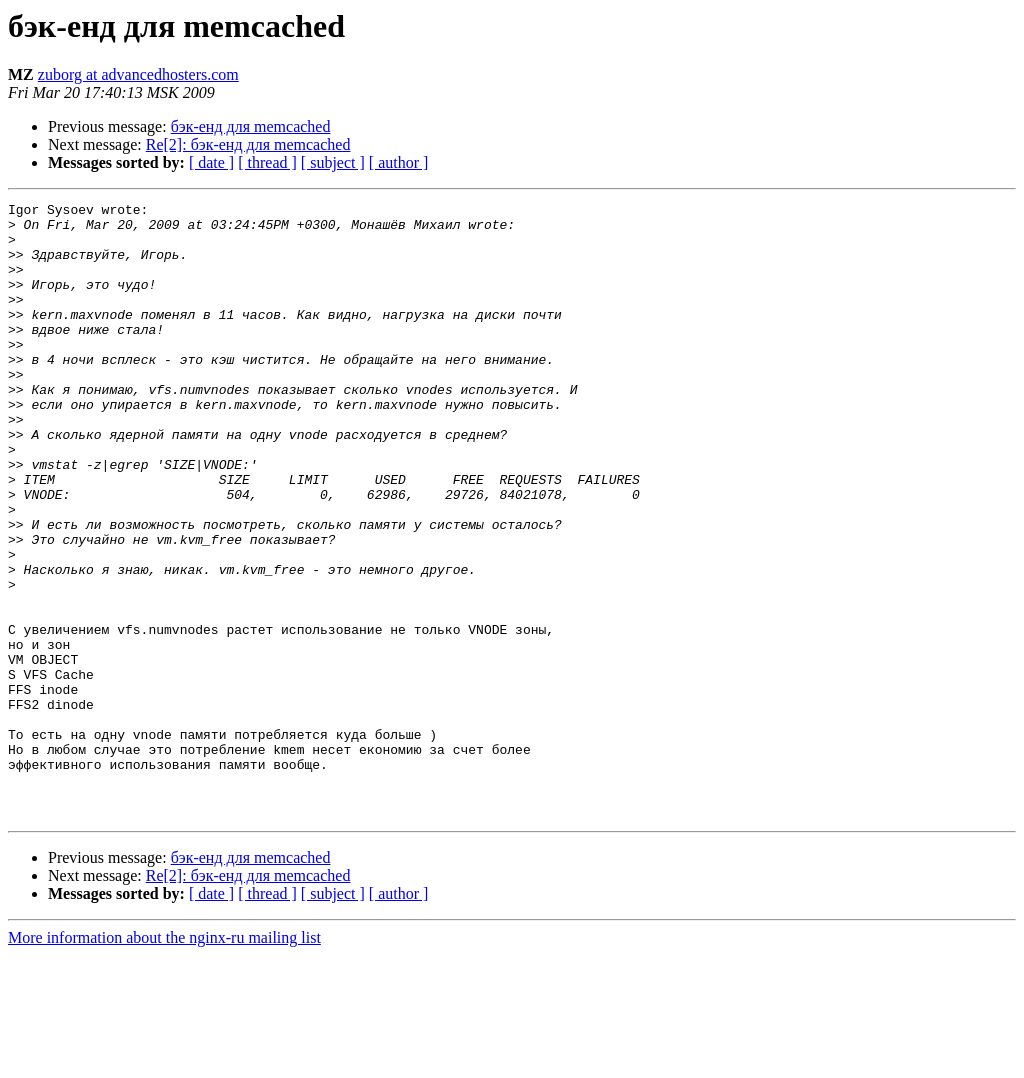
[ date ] (211, 162)
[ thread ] (267, 162)
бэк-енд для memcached (251, 126)
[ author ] (399, 162)
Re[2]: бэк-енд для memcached (248, 144)
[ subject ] (333, 162)
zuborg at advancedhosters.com (138, 74)
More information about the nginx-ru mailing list (164, 1060)
